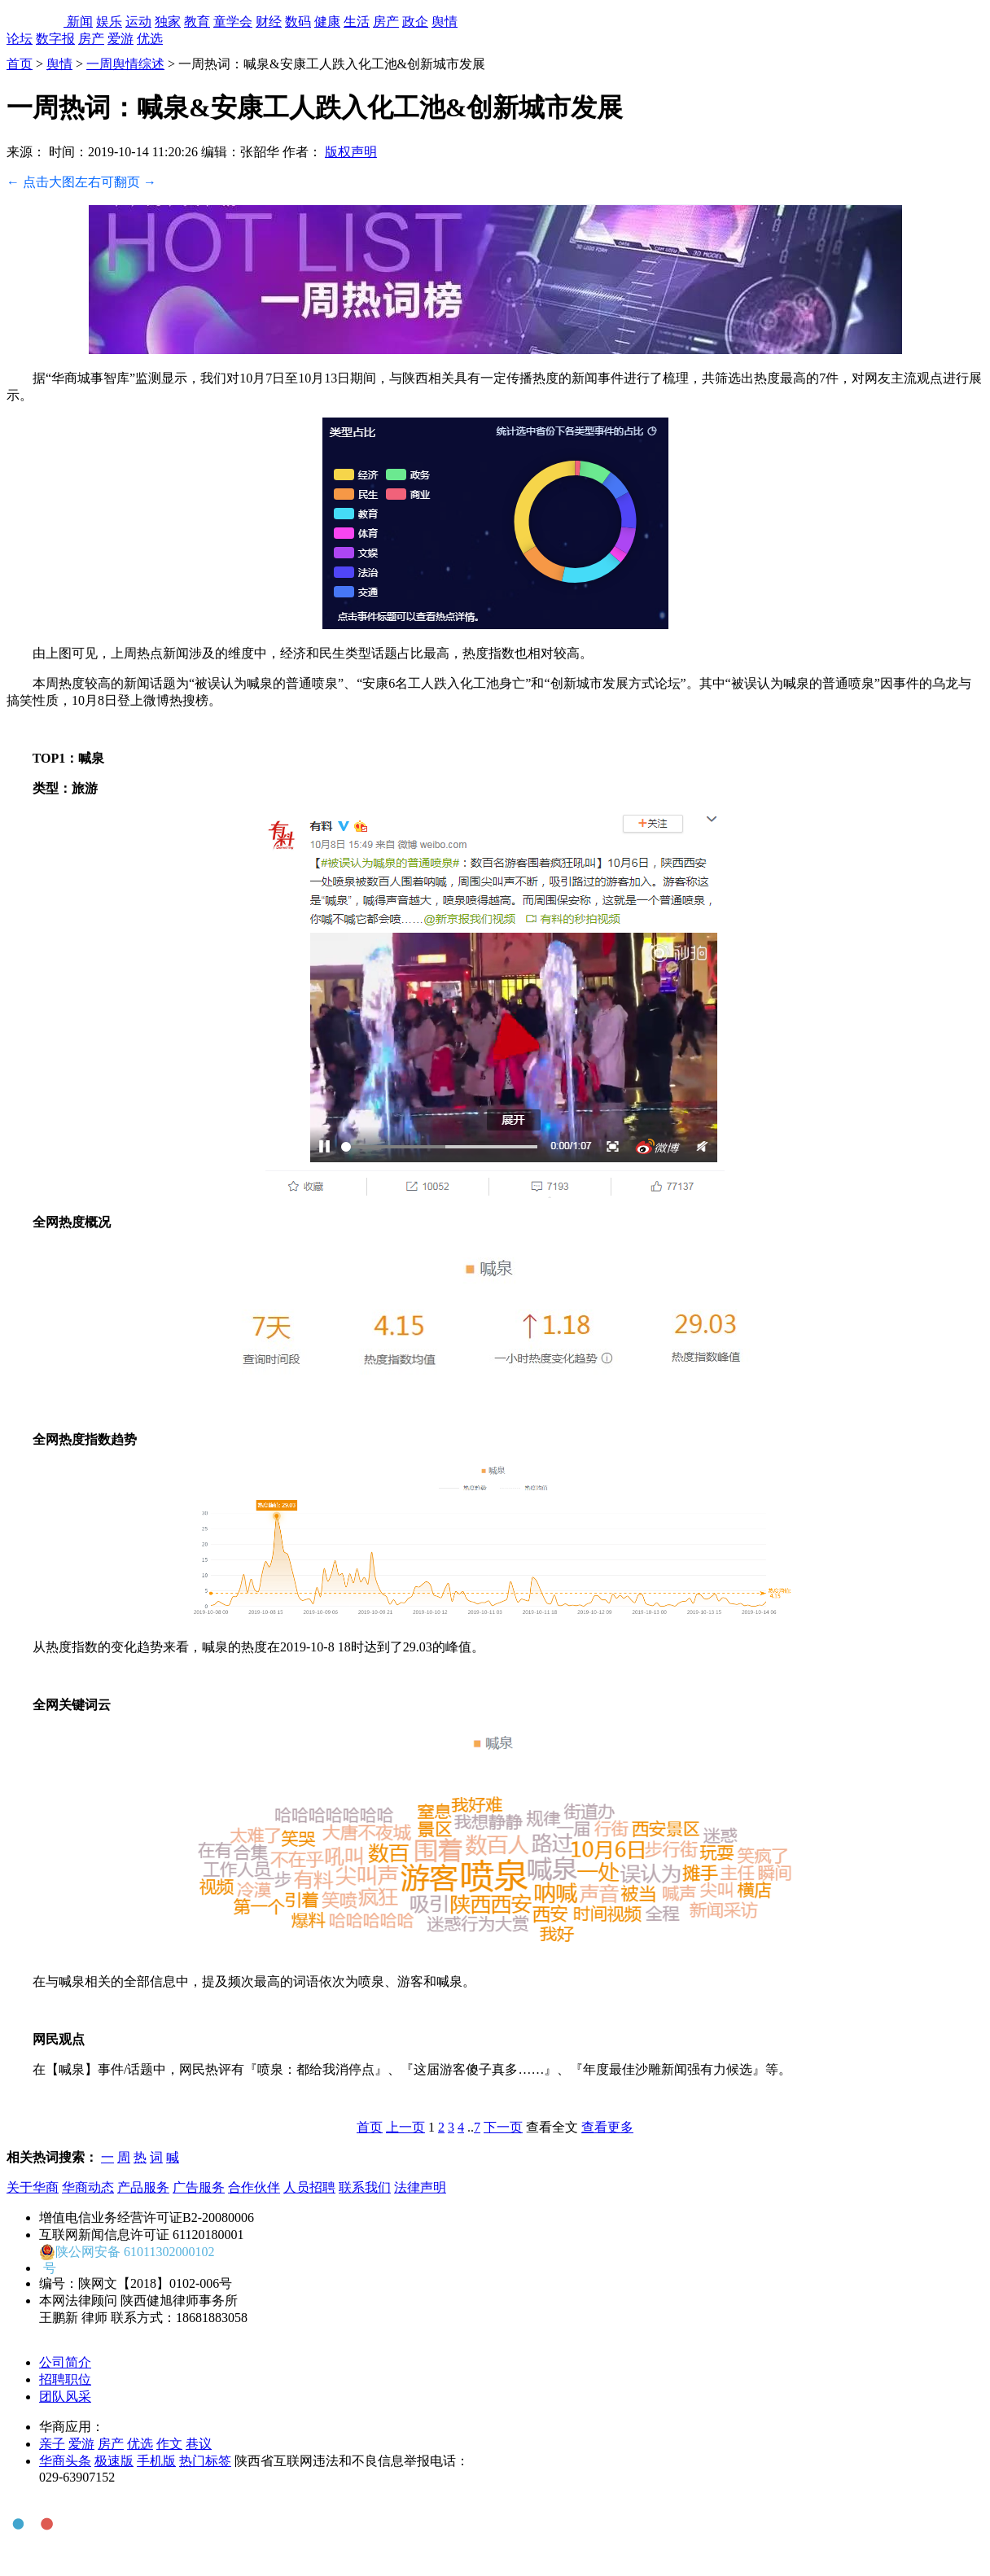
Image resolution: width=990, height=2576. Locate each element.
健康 (327, 21)
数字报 (55, 39)
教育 (197, 21)
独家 (168, 21)
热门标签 (205, 2461)
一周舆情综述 (125, 64)
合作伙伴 (254, 2187)
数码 (298, 21)
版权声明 (351, 152)
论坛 (20, 39)
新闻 (80, 21)
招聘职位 (65, 2379)
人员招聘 (309, 2187)
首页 (20, 64)
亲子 (52, 2444)
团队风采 (65, 2396)
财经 (269, 21)
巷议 (199, 2444)
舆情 (444, 21)
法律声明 (420, 2187)
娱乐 (109, 21)
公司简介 (65, 2362)
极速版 (114, 2461)
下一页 (503, 2127)
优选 (150, 39)
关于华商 (33, 2187)
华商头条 (65, 2461)
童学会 (232, 21)
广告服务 (199, 2187)
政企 (415, 21)
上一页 (405, 2127)
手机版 (156, 2461)
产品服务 (143, 2187)
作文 (169, 2444)
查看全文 (552, 2127)
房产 (386, 21)
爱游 (120, 39)
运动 (138, 21)
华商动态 (88, 2187)
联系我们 (365, 2187)
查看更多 (607, 2127)
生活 (357, 21)
